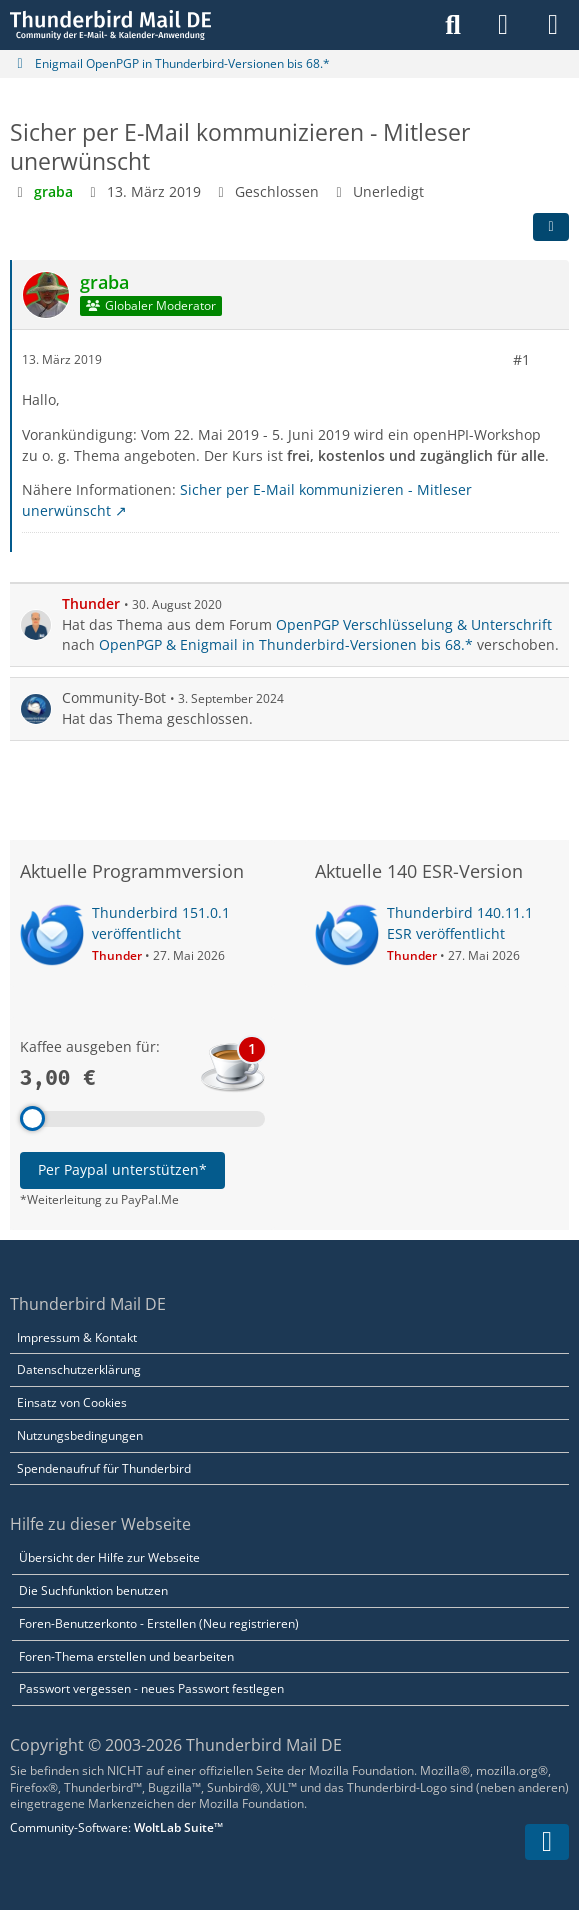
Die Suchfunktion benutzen (93, 1590)
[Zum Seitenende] (547, 1842)
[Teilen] (551, 226)
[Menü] (553, 25)
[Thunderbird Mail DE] (110, 25)
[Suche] (453, 25)
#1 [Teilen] (521, 358)
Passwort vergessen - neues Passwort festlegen (151, 1688)
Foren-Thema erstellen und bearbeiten (126, 1656)
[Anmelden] (503, 25)
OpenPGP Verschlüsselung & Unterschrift (414, 623)
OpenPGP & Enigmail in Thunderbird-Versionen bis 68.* (286, 644)
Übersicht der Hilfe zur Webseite (109, 1557)
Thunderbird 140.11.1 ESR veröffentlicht (460, 923)
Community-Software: (116, 1827)
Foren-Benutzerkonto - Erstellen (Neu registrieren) (159, 1623)
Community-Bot (114, 697)
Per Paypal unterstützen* (122, 1169)
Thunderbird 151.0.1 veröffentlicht (161, 923)
